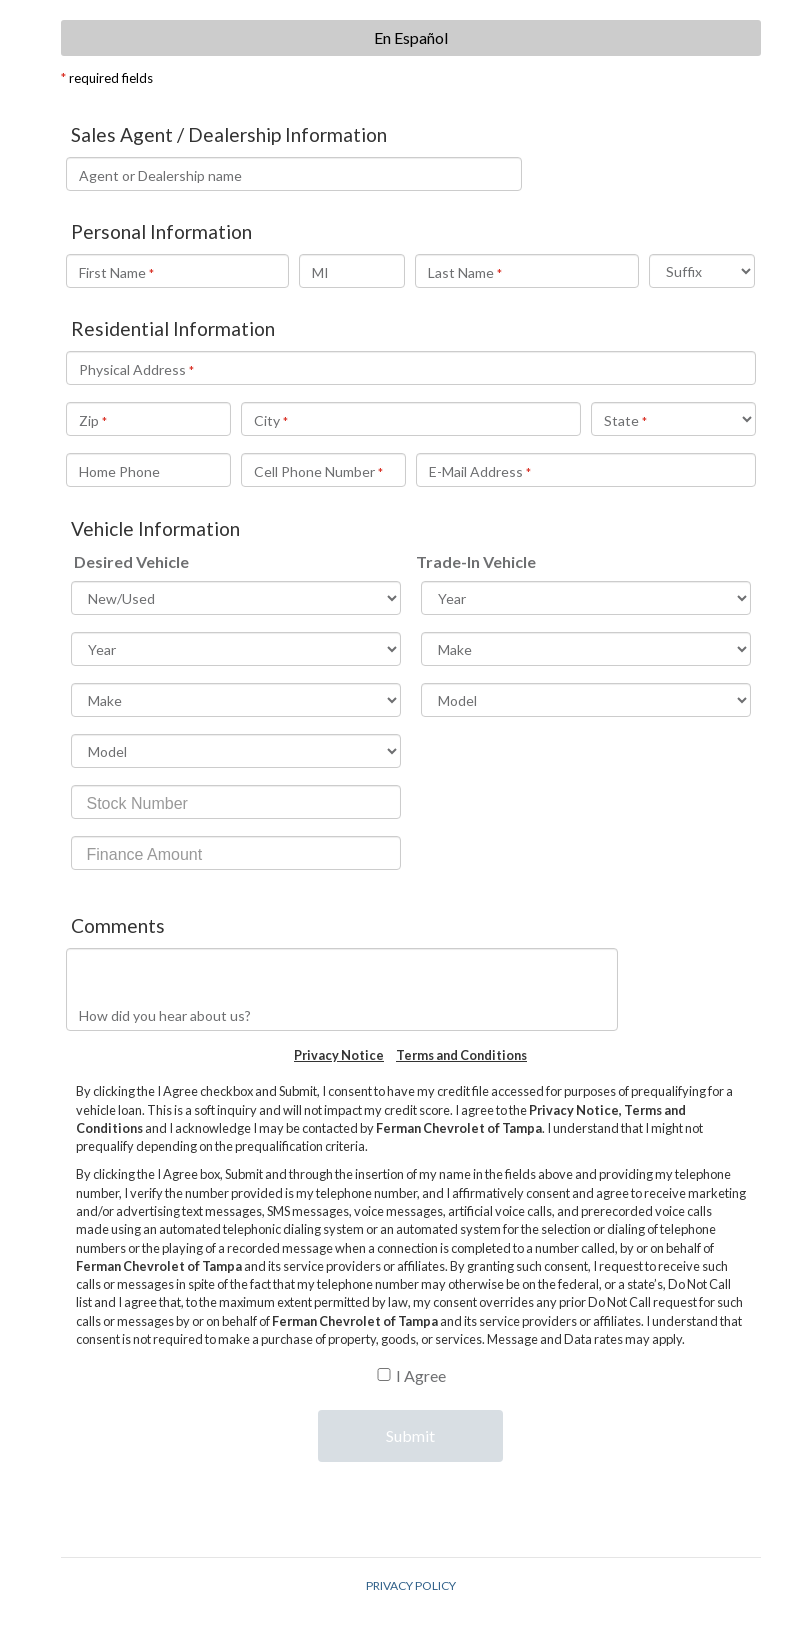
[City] (411, 419)
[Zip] (148, 419)
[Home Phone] (148, 470)
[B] (384, 1374)
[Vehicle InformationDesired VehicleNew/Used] (236, 598)
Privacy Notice (339, 1055)
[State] (673, 419)
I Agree (421, 1375)
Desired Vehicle (131, 561)
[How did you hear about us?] (342, 989)
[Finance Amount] (236, 853)
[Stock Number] (236, 802)
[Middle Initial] (352, 271)
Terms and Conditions (461, 1055)
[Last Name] (526, 271)
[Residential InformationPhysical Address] (411, 368)
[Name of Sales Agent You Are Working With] (294, 174)
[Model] (236, 751)
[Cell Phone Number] (323, 470)
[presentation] (410, 1507)
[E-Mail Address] (586, 470)
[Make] (236, 700)
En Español (411, 37)
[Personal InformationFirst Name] (177, 271)
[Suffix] (702, 271)
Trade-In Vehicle (476, 561)
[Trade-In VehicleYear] (586, 598)
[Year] (236, 649)
